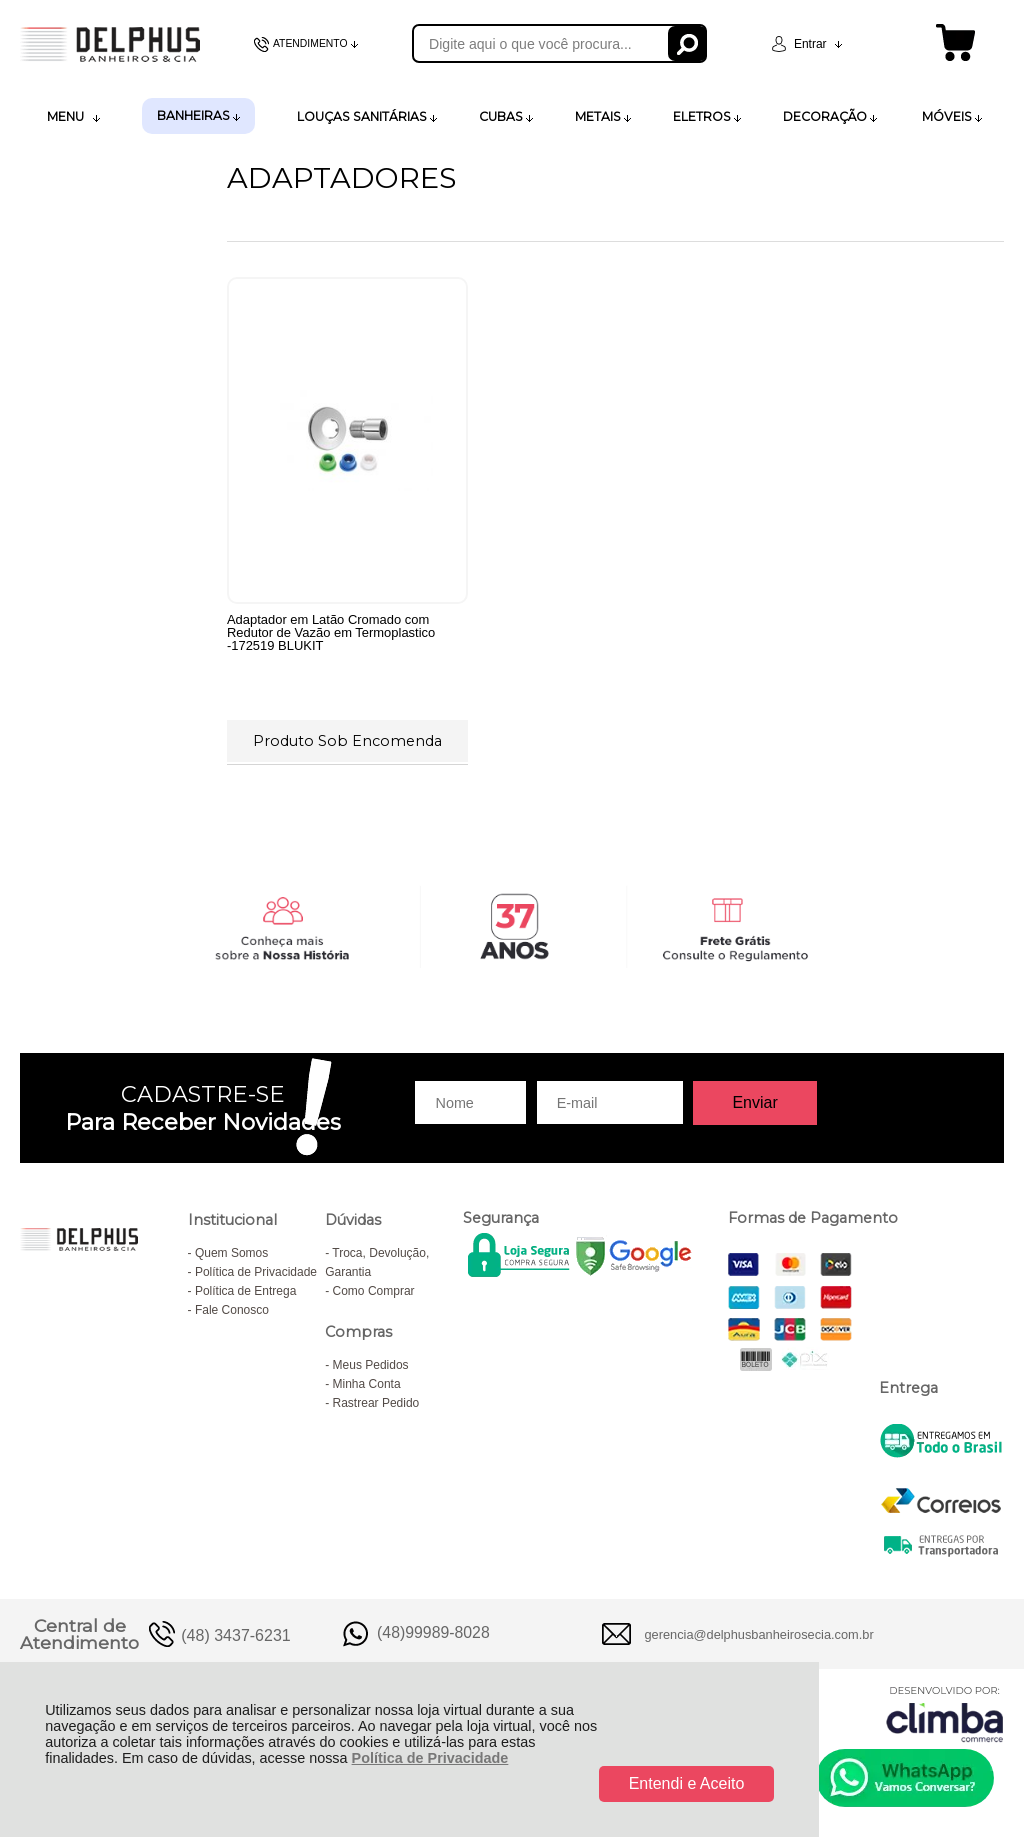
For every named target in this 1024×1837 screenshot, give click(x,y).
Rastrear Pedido (376, 1403)
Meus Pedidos (371, 1365)
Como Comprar (374, 1291)
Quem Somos (231, 1253)
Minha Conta (367, 1384)
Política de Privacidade (430, 1758)
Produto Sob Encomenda (347, 741)
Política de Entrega (245, 1291)
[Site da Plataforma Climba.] (945, 1713)
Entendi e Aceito (687, 1783)
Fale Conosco (232, 1310)
